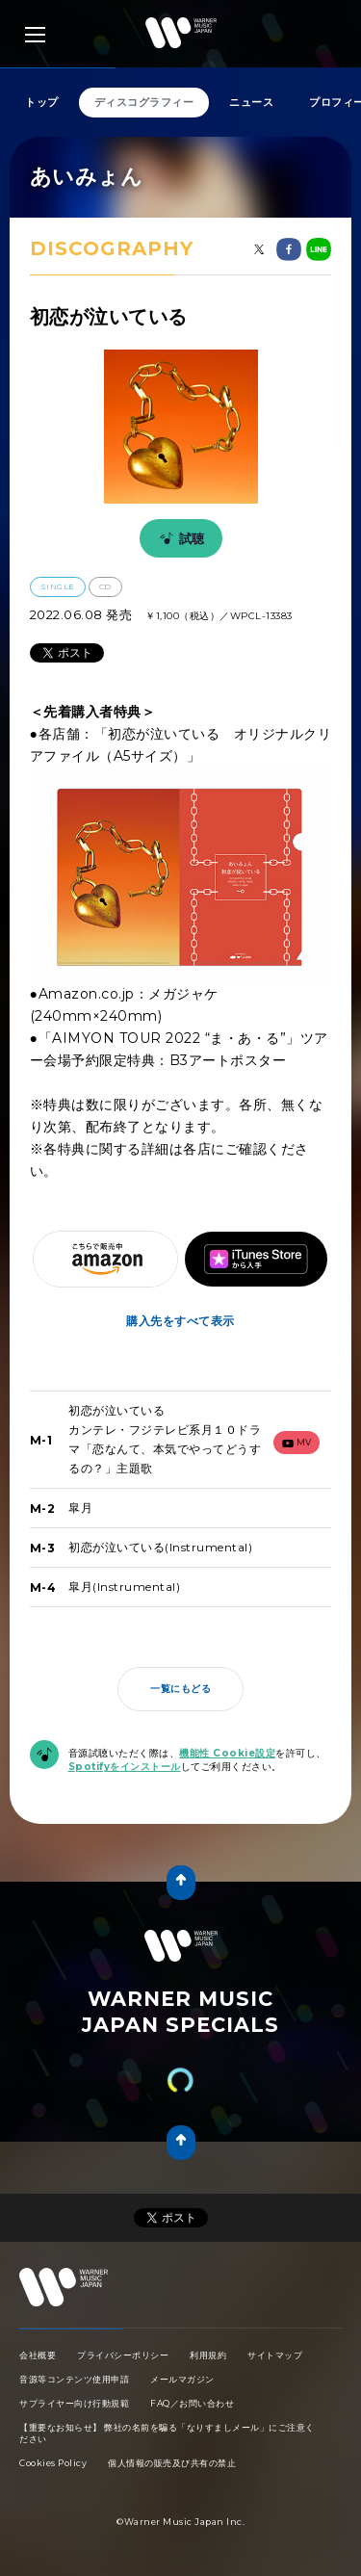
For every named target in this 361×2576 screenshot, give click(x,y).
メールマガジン (182, 2379)
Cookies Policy (53, 2463)
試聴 (179, 538)
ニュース (251, 102)
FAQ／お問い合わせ (192, 2403)
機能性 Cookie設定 (227, 1753)
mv (297, 1442)
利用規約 (208, 2355)
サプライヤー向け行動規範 (74, 2403)
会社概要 (37, 2355)
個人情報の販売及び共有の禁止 (172, 2463)
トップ (42, 102)
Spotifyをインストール (124, 1766)
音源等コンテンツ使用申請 (74, 2379)
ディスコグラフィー (144, 102)
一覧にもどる (180, 1688)
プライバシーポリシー (122, 2355)
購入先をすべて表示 (180, 1321)
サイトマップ (274, 2355)
